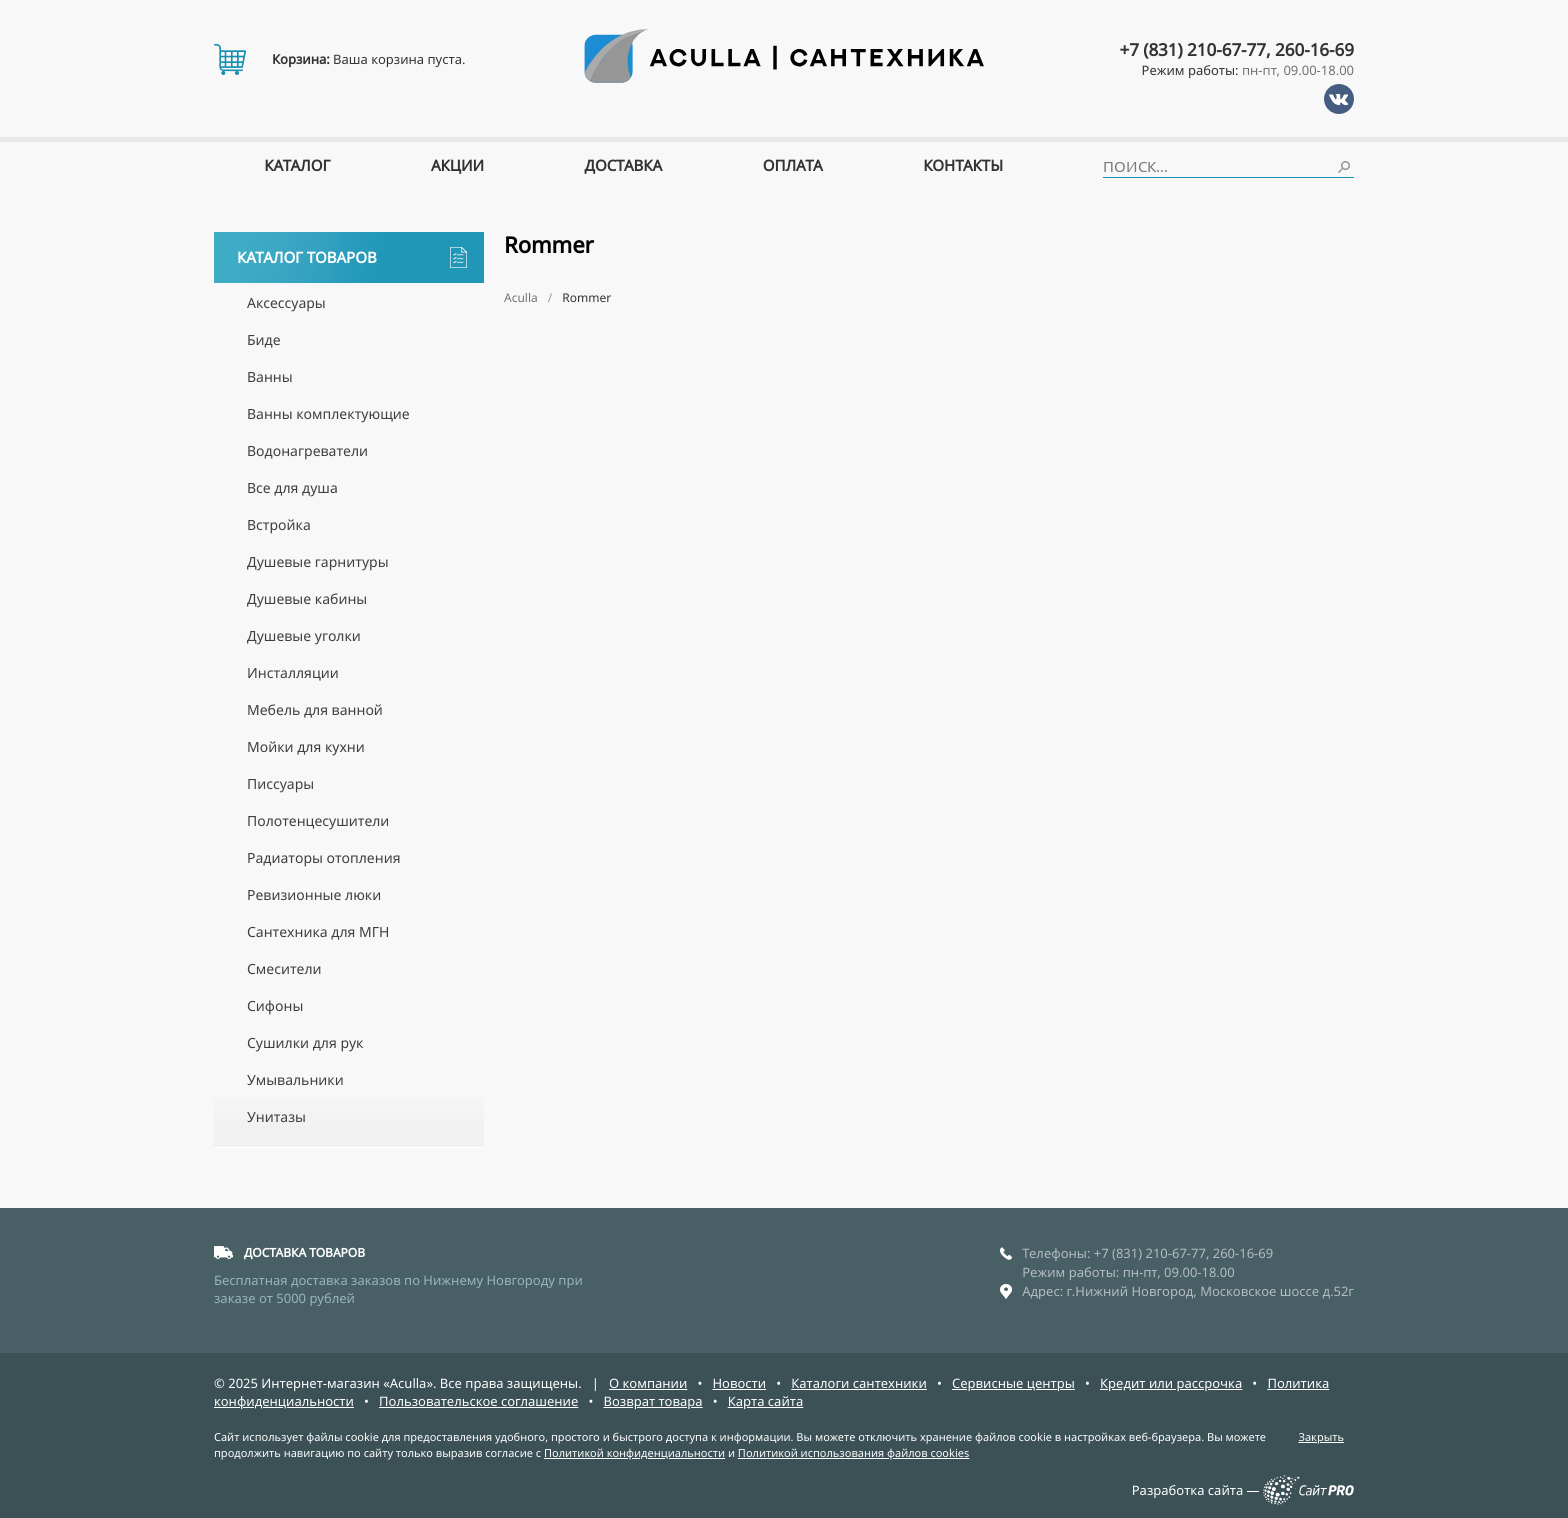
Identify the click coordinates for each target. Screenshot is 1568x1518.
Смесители (284, 969)
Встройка (279, 525)
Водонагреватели (307, 451)
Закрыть (1321, 1437)
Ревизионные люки (314, 895)
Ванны (270, 377)
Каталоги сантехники (859, 1383)
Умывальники (295, 1080)
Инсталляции (293, 673)
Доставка (624, 166)
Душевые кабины (307, 599)
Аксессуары (286, 303)
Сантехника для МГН (318, 932)
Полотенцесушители (318, 821)
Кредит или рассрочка (1171, 1383)
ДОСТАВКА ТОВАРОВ (304, 1252)
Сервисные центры (1013, 1383)
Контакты (963, 166)
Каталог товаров (352, 257)
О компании (648, 1383)
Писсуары (280, 784)
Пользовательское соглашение (478, 1401)
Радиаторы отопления (323, 858)
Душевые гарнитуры (318, 562)
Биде (264, 340)
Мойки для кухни (306, 747)
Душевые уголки (304, 636)
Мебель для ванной (315, 710)
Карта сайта (766, 1401)
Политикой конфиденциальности (634, 1453)
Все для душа (292, 488)
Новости (739, 1383)
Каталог (297, 166)
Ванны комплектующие (328, 414)
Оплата (793, 166)
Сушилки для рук (305, 1043)
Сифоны (275, 1006)
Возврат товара (652, 1401)
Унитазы (276, 1117)
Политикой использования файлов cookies (853, 1453)
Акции (457, 166)
